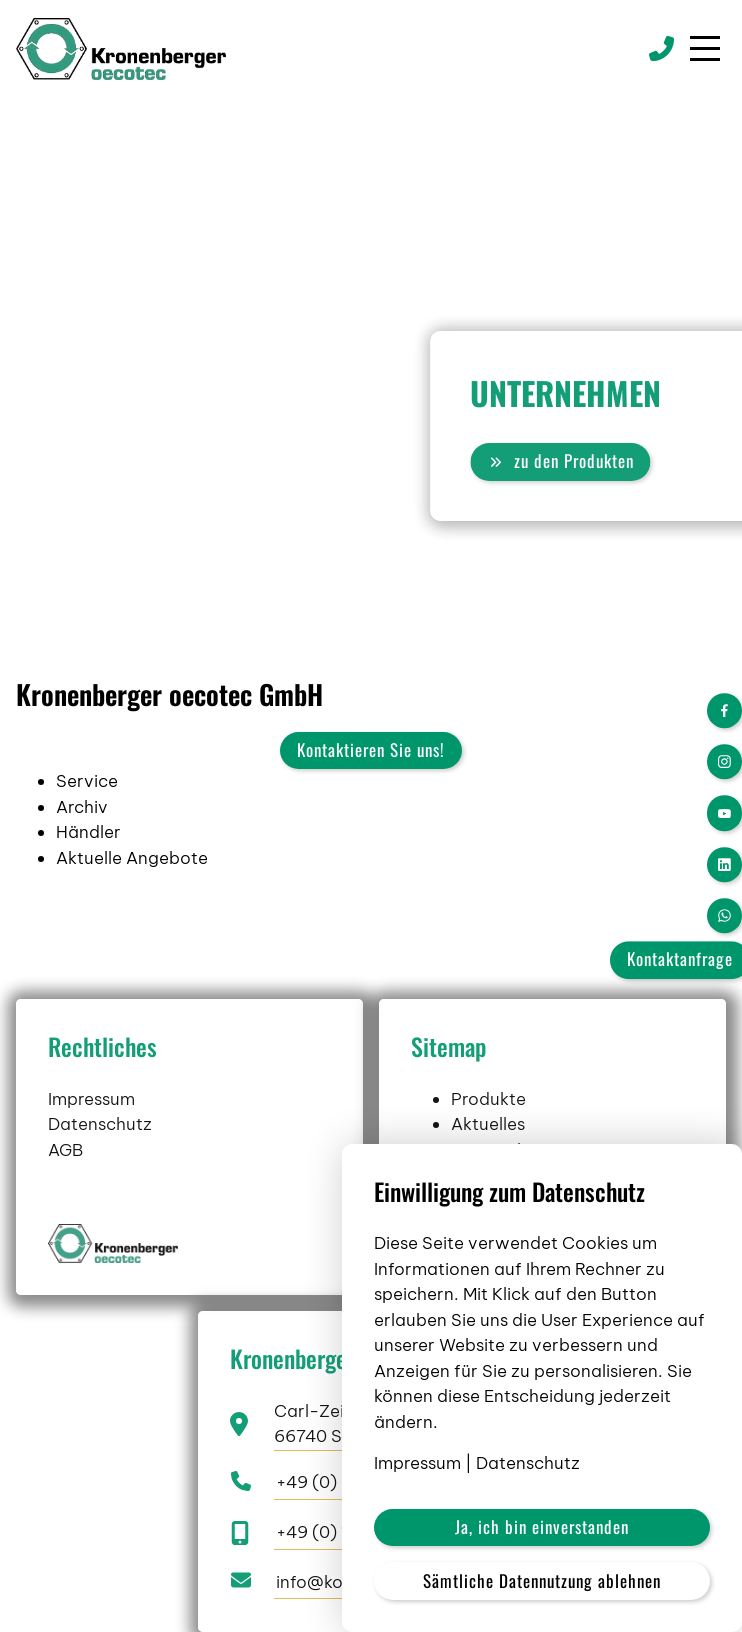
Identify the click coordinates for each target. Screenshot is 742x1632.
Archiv (82, 807)
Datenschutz (100, 1182)
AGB (65, 1207)
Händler (88, 832)
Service (87, 781)
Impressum (91, 1156)
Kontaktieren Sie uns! (371, 749)
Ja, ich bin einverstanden (542, 1526)
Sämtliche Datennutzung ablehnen (542, 1580)
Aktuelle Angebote (132, 858)
